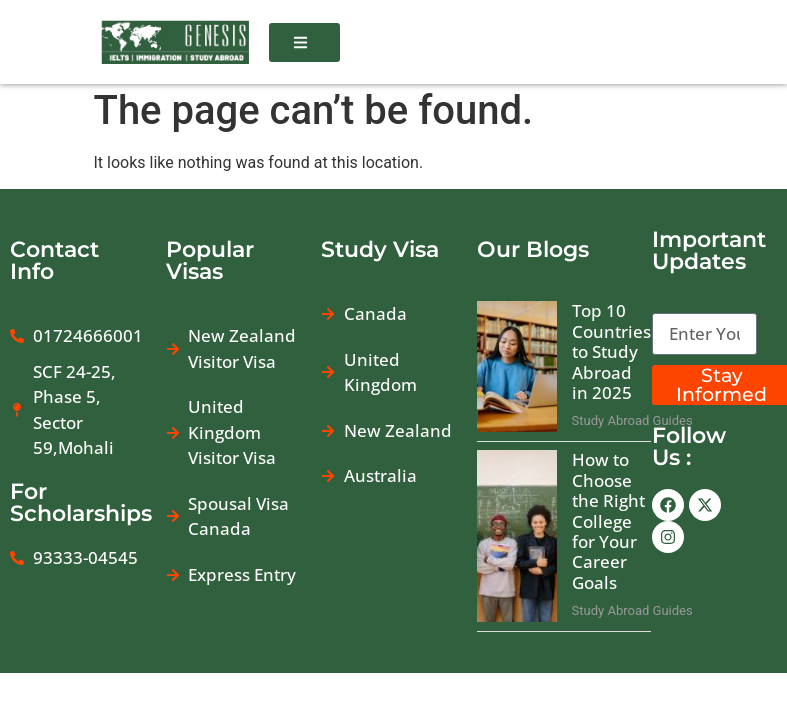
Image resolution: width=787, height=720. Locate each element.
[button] (304, 42)
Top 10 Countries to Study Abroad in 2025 (611, 357)
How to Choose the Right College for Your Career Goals (608, 526)
